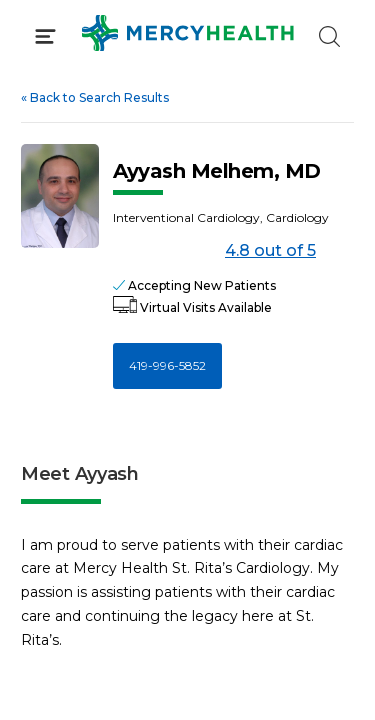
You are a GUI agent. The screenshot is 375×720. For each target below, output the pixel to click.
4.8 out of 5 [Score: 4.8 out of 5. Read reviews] (214, 251)
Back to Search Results (95, 97)
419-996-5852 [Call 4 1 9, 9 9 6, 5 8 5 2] (167, 365)
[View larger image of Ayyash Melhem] (60, 196)
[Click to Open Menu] (45, 36)
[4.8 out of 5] (165, 251)
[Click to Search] (329, 36)
